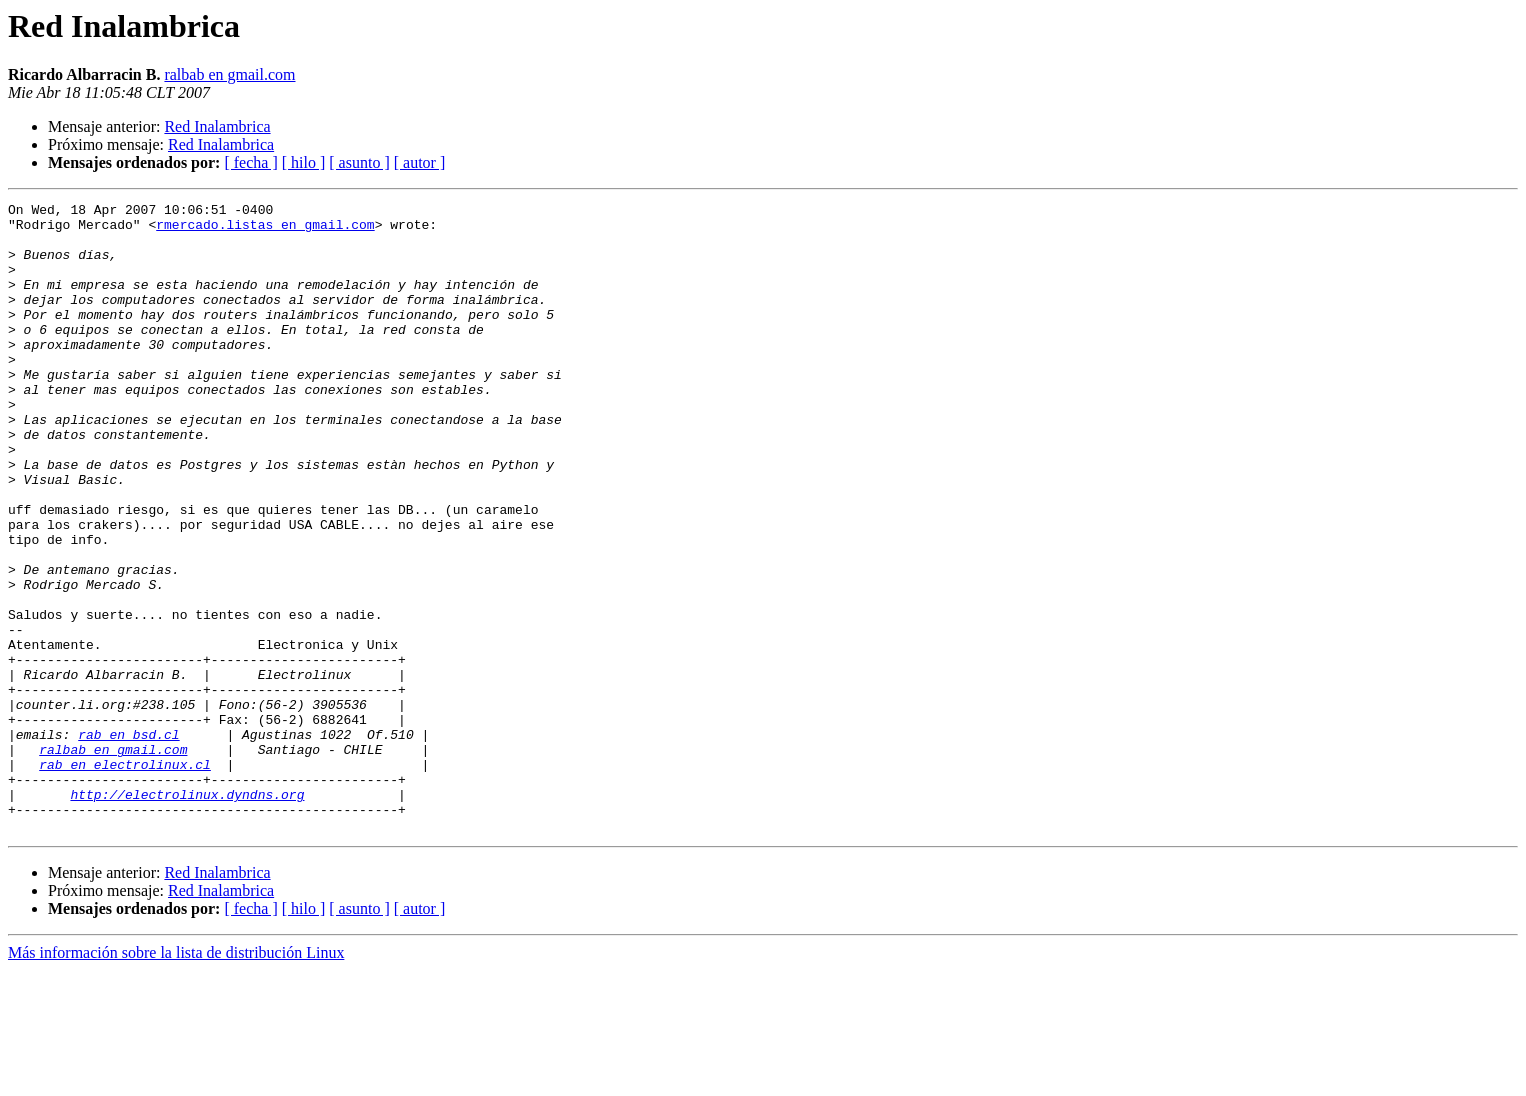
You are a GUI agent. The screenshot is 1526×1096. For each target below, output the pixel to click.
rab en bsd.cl (128, 842)
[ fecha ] (250, 162)
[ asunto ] (359, 162)
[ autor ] (420, 162)
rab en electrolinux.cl (125, 878)
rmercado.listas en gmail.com (265, 230)
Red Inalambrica (217, 126)
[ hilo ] (304, 162)
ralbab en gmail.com (229, 74)
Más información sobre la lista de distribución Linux (176, 1078)
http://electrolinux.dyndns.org (187, 914)
